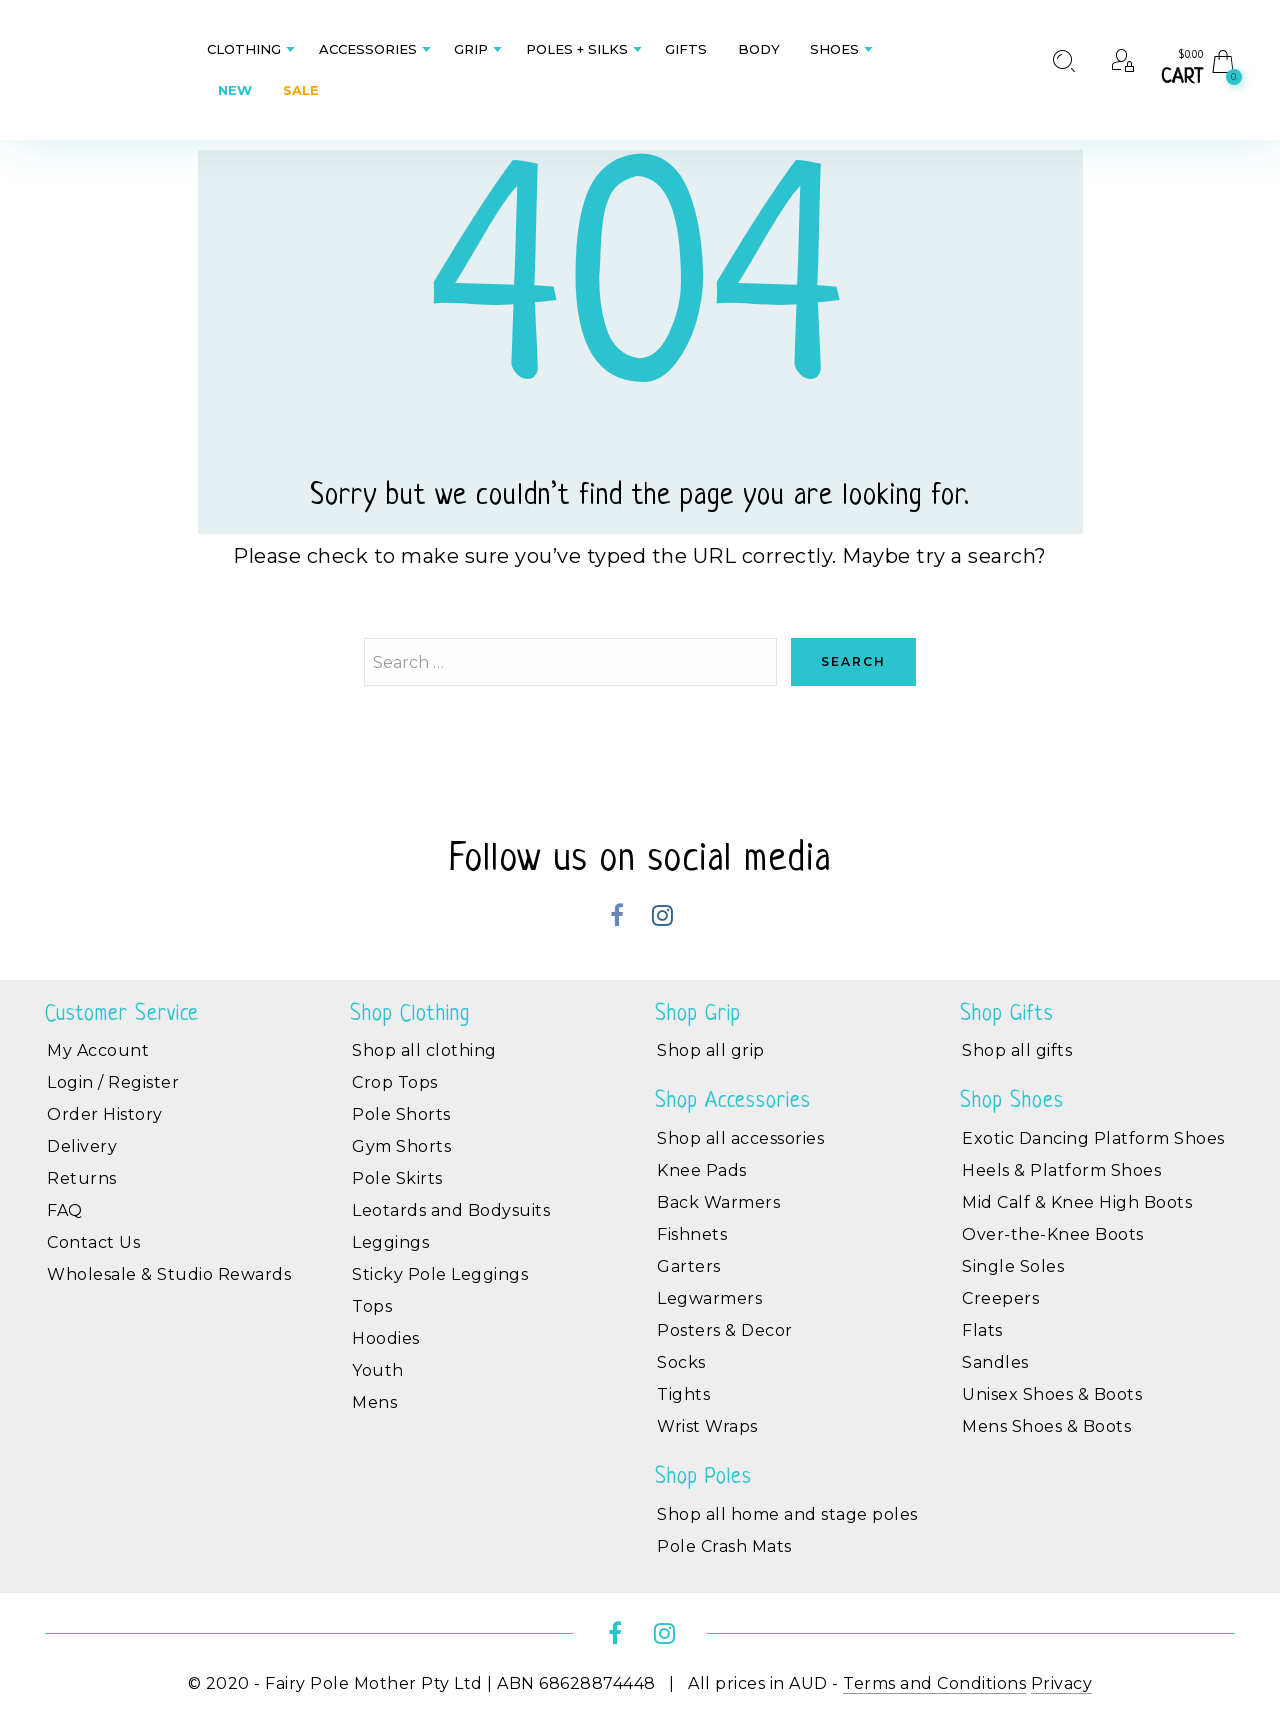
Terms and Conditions (934, 1683)
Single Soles (1013, 1266)
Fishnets (692, 1234)
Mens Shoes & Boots (1046, 1426)
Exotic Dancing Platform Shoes (1093, 1138)
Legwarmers (709, 1298)
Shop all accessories (740, 1138)
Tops (372, 1306)
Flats (982, 1330)
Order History (105, 1114)
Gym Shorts (401, 1146)
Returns (82, 1178)
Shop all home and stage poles (787, 1514)
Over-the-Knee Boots (1053, 1234)
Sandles (995, 1362)
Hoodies (386, 1338)
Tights (683, 1394)
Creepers (1000, 1298)
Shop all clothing (424, 1050)
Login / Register (113, 1082)
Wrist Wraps (707, 1426)
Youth (378, 1370)
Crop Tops (395, 1082)
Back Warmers (718, 1202)
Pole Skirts (397, 1178)
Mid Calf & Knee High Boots (1077, 1202)
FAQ (65, 1210)
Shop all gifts (1017, 1050)
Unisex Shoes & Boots (1052, 1394)
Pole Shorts (401, 1114)
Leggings (390, 1242)
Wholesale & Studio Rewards (169, 1274)
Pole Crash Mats (724, 1546)
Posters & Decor (725, 1330)
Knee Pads (702, 1170)
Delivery (82, 1146)
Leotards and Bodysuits (451, 1210)
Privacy (1062, 1683)
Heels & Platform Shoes (1061, 1170)
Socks (681, 1362)
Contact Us (93, 1242)
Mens (374, 1402)
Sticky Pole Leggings (440, 1274)
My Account (98, 1050)
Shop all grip (711, 1050)
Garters (689, 1266)
